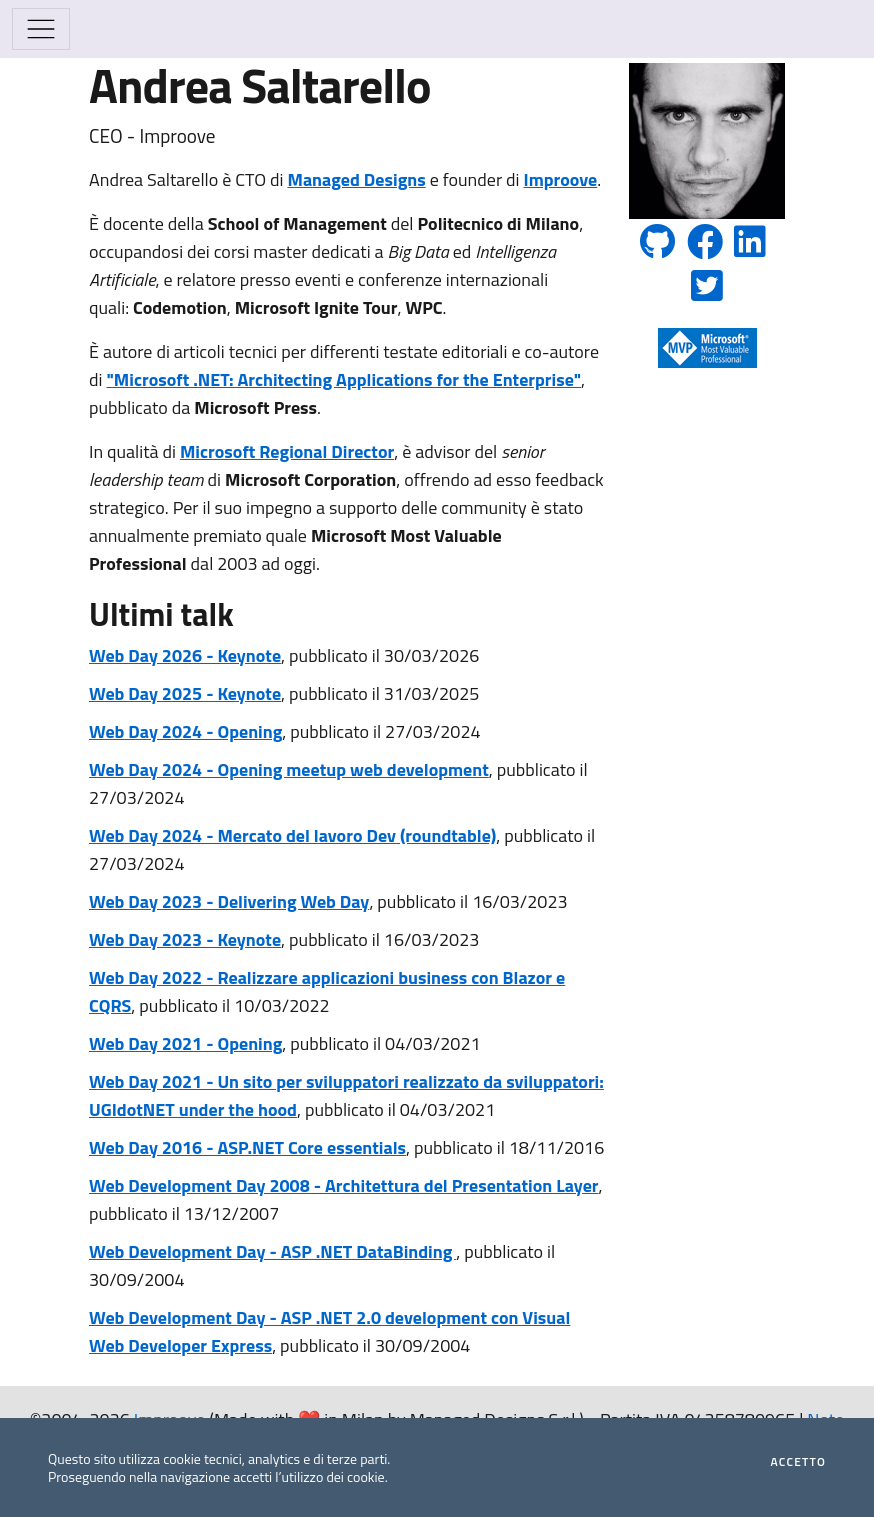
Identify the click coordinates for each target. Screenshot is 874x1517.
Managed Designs (356, 179)
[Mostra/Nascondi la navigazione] (41, 29)
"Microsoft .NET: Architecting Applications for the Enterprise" (343, 379)
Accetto (798, 1462)
